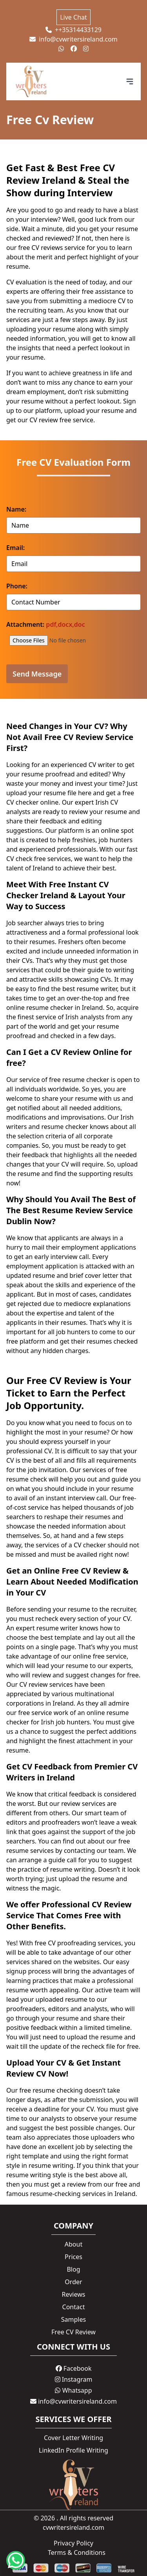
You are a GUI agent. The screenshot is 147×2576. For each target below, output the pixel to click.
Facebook (74, 2368)
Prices (73, 2256)
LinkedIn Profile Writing (73, 2450)
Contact (73, 2307)
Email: (15, 547)
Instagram (74, 2379)
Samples (73, 2319)
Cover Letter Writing (73, 2437)
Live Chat (73, 17)
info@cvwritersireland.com (73, 39)
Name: (16, 509)
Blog (73, 2269)
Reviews (73, 2294)
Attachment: (45, 624)
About (73, 2244)
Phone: (16, 586)
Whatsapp (73, 2390)
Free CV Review (73, 2332)
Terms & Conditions (76, 2552)
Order (73, 2282)
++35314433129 (73, 29)
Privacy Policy (73, 2543)
